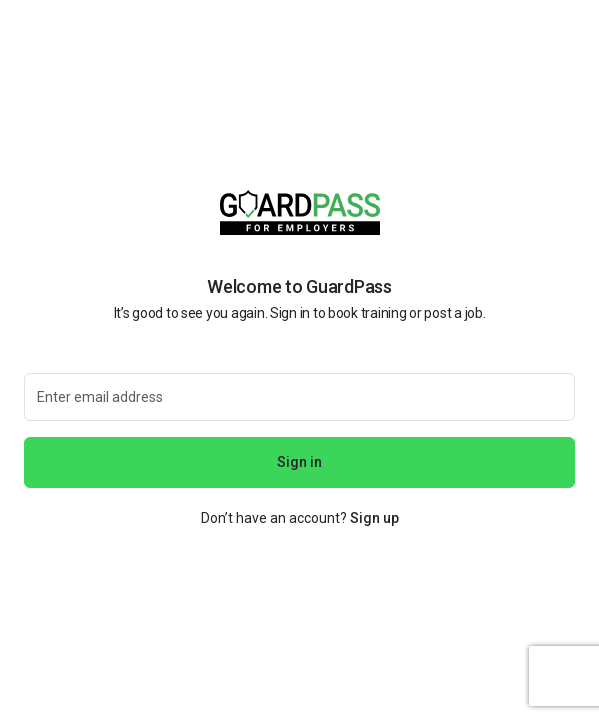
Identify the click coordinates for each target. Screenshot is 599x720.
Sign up (374, 518)
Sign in (299, 462)
